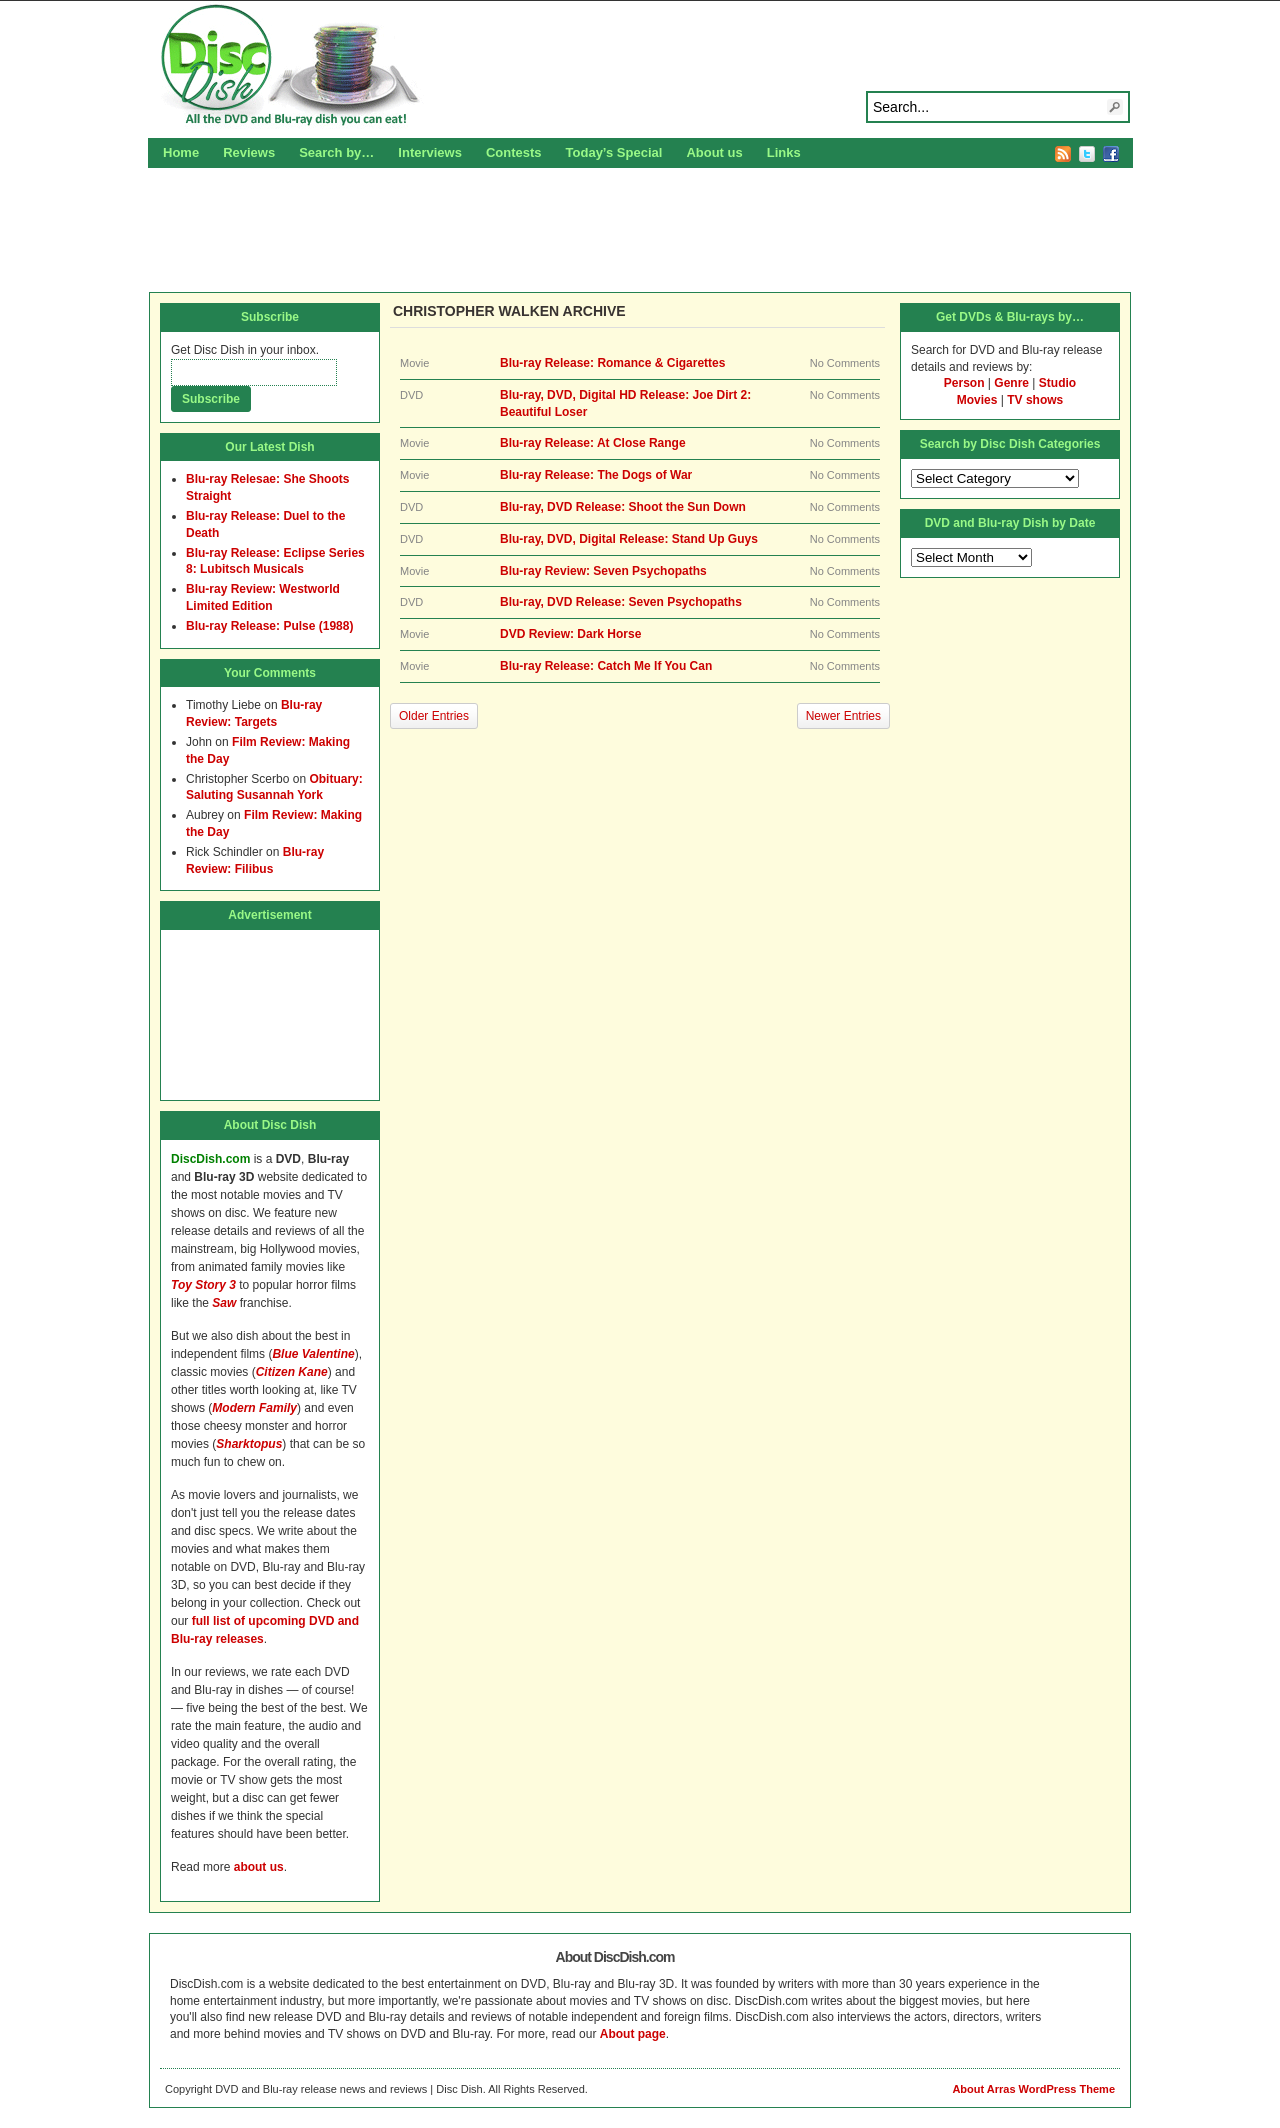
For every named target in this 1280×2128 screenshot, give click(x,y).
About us (714, 152)
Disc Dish (640, 66)
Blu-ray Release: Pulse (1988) (269, 626)
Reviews (249, 152)
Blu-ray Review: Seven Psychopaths (603, 571)
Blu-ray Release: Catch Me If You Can (606, 666)
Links (784, 152)
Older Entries (434, 716)
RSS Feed (1063, 154)
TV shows (1035, 400)
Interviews (430, 152)
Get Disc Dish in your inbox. (245, 350)
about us (259, 1867)
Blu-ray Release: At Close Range (593, 443)
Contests (514, 152)
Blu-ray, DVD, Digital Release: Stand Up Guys (629, 539)
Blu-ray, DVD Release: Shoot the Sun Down (623, 507)
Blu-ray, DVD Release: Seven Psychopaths (621, 602)
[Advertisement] (640, 227)
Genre (1011, 383)
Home (181, 152)
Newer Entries (843, 716)
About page (633, 2034)
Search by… (336, 152)
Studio (1057, 383)
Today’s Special (614, 152)
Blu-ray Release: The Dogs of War (596, 475)
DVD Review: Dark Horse (570, 634)
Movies (977, 400)
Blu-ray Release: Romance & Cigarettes (612, 363)
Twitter (1087, 154)
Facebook (1111, 154)
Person (964, 383)
